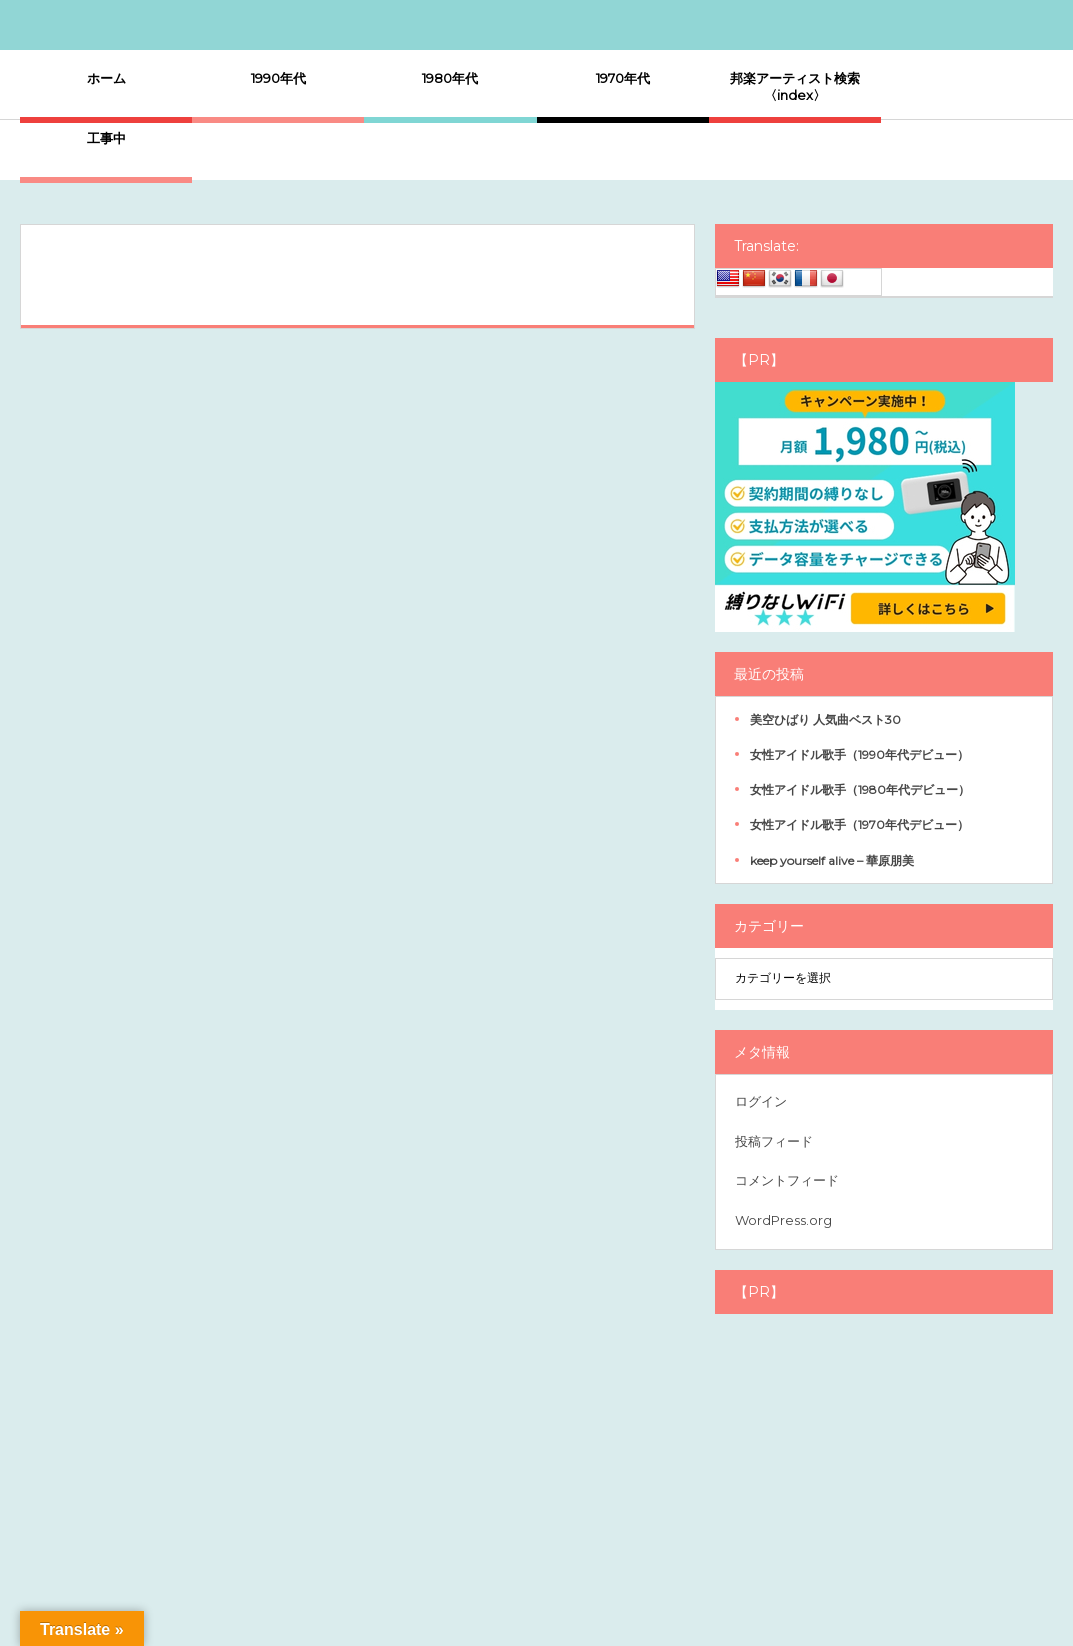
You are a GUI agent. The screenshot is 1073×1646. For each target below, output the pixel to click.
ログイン (761, 1101)
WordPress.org (783, 1220)
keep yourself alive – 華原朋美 (832, 860)
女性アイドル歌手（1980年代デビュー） (860, 789)
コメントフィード (787, 1180)
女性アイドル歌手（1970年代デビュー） (859, 824)
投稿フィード (774, 1141)
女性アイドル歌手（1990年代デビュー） (859, 754)
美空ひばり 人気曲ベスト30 (825, 719)
